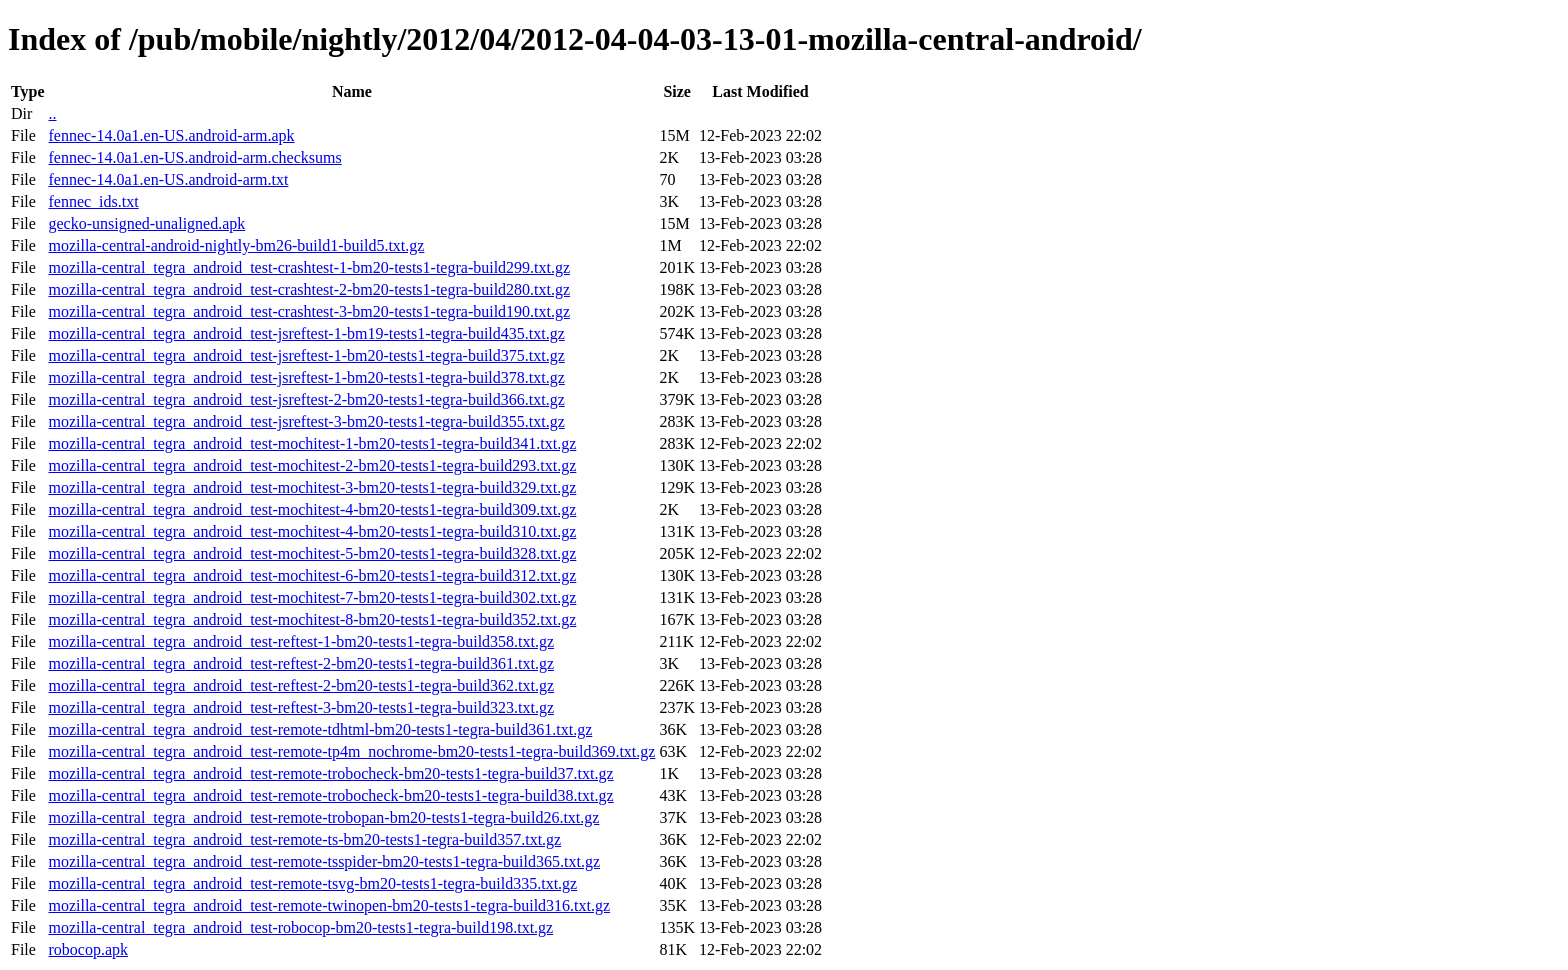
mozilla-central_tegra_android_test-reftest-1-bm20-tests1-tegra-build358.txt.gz (301, 641)
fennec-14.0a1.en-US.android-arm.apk (171, 135)
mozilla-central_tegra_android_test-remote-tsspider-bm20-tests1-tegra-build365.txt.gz (324, 861)
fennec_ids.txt (93, 201)
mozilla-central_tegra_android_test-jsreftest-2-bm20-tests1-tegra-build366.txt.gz (306, 399)
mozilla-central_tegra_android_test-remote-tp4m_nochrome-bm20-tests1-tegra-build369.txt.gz (351, 751)
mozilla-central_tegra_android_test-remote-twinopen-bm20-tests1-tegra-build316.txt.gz (329, 905)
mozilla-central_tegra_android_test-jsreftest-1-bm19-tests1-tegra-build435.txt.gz (306, 333)
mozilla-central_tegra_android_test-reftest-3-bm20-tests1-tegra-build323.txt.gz (301, 707)
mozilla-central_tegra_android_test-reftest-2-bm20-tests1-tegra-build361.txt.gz (301, 663)
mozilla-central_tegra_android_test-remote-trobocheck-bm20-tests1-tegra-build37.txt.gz (330, 773)
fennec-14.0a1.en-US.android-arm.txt (168, 179)
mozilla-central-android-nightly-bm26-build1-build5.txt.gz (236, 245)
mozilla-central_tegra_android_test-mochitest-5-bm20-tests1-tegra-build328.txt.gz (312, 553)
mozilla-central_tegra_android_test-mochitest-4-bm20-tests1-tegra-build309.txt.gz (312, 509)
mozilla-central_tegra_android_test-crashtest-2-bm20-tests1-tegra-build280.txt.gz (309, 289)
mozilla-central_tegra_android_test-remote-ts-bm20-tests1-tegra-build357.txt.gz (304, 839)
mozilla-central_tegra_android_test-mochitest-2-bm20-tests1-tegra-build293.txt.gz (312, 465)
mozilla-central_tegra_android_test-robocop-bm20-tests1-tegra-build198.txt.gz (300, 927)
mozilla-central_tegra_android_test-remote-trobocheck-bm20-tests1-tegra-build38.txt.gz (330, 795)
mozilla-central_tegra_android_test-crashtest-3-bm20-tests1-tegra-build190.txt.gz (309, 311)
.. (52, 113)
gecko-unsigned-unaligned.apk (146, 223)
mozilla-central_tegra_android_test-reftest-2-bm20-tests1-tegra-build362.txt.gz (301, 685)
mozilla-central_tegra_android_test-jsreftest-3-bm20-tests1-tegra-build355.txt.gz (306, 421)
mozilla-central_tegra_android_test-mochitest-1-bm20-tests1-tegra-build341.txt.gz (312, 443)
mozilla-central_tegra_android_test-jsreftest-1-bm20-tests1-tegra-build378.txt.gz (306, 377)
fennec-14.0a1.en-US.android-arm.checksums (194, 157)
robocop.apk (88, 949)
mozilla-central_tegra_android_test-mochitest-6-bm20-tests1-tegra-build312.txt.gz (312, 575)
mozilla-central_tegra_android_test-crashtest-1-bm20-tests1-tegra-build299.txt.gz (309, 267)
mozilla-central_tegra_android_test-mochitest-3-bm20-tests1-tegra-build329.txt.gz (312, 487)
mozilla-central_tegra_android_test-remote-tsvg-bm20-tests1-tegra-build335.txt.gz (312, 883)
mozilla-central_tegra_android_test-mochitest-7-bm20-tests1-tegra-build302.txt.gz (312, 597)
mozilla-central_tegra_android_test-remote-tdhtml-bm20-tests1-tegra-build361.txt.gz (320, 729)
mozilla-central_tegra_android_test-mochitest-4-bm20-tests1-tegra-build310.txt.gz (312, 531)
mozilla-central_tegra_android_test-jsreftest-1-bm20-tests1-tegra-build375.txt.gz (306, 355)
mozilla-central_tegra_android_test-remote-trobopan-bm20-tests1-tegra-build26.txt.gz (323, 817)
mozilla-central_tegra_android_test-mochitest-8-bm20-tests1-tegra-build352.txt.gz (312, 619)
